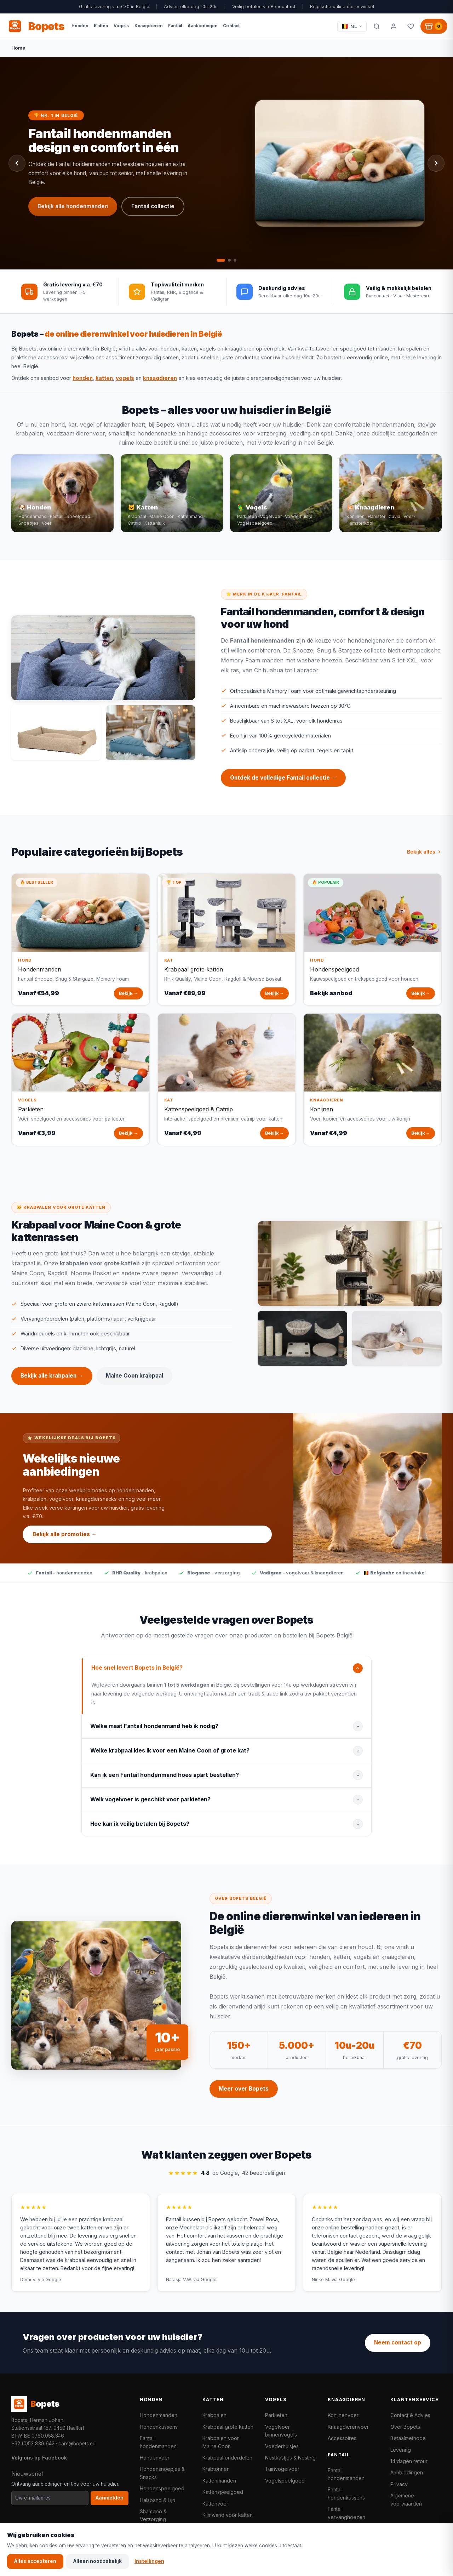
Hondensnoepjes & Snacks (162, 2473)
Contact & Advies (410, 2415)
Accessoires (342, 2438)
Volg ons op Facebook (39, 2458)
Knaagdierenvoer (348, 2427)
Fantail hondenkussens (346, 2493)
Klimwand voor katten (227, 2515)
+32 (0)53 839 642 (33, 2443)
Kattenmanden (219, 2481)
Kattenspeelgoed (222, 2492)
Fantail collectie (152, 206)
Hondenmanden (158, 2415)
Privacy (399, 2484)
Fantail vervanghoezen (346, 2513)
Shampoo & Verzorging (153, 2515)
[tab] (221, 260)
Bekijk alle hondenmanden (73, 206)
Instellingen (149, 2561)
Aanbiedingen (406, 2472)
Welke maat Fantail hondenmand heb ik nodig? (154, 1734)
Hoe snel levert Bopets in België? (137, 1675)
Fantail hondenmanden (158, 2442)
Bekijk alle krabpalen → (52, 1384)
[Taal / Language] (352, 26)
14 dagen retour (409, 2461)
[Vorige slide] (16, 163)
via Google (49, 2287)
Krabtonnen (216, 2469)
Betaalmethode (408, 2438)
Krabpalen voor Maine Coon (220, 2442)
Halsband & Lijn (157, 2500)
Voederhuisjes (282, 2446)
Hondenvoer (155, 2458)
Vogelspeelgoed (285, 2481)
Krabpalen (214, 2415)
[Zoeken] (376, 26)
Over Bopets (405, 2427)
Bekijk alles (424, 860)
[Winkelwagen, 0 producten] (433, 26)
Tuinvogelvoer (282, 2469)
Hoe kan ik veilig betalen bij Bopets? (139, 1832)
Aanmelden (110, 2498)
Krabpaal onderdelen (227, 2458)
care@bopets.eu (77, 2443)
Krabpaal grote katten (227, 2427)
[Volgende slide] (436, 163)
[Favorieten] (410, 26)
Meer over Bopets (244, 2096)
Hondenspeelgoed (162, 2488)
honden (83, 378)
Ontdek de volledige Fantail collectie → (283, 785)
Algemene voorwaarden (406, 2499)
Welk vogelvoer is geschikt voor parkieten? (150, 1807)
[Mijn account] (393, 26)
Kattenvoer (215, 2504)
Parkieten (276, 2415)
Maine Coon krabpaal (134, 1384)
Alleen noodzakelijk (97, 2561)
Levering (400, 2450)
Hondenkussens (159, 2427)
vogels (125, 378)
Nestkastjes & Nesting (290, 2458)
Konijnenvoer (343, 2415)
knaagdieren (160, 378)
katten (104, 378)
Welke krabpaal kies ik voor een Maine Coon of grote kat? (170, 1758)
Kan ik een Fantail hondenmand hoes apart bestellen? (164, 1783)
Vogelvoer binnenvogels (281, 2431)
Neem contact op (397, 2342)
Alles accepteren (35, 2561)
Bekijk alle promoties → (65, 1542)
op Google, (226, 2182)
